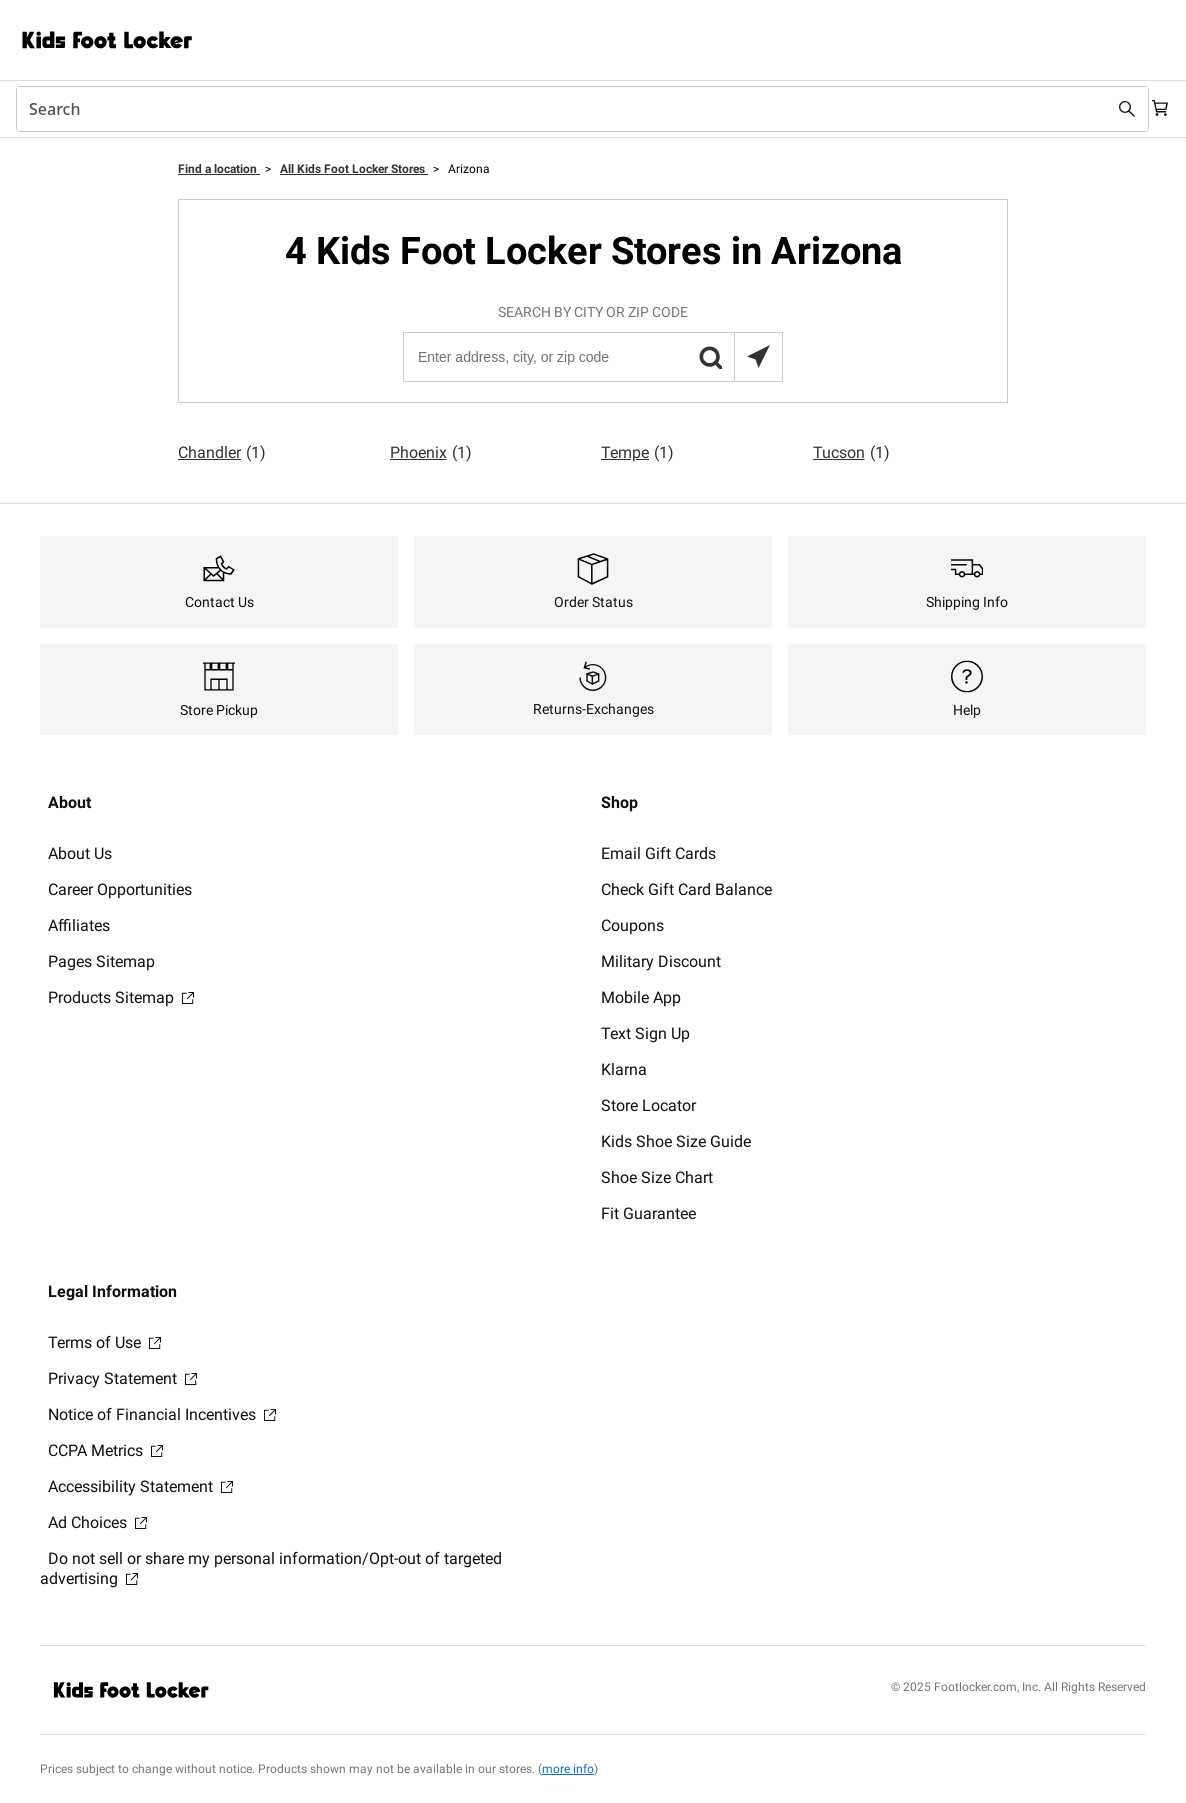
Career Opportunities (120, 889)
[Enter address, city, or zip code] (592, 357)
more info (568, 1769)
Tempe (637, 453)
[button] (710, 357)
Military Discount (661, 961)
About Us (80, 853)
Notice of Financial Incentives (162, 1414)
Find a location (219, 169)
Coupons (632, 925)
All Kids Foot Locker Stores (354, 169)
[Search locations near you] (758, 357)
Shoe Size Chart (657, 1177)
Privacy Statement (122, 1378)
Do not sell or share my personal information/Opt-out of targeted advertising (271, 1568)
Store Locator (648, 1105)
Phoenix (431, 453)
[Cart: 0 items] (1154, 109)
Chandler (222, 453)
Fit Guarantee (648, 1213)
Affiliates (79, 925)
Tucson (851, 453)
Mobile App (641, 997)
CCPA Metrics (105, 1450)
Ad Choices (97, 1522)
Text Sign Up (645, 1033)
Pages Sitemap (101, 961)
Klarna (624, 1069)
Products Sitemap (121, 997)
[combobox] (573, 109)
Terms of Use (104, 1342)
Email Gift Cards (658, 853)
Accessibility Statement (140, 1486)
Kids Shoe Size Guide (676, 1141)
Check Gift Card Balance (686, 889)
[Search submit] (1108, 109)
